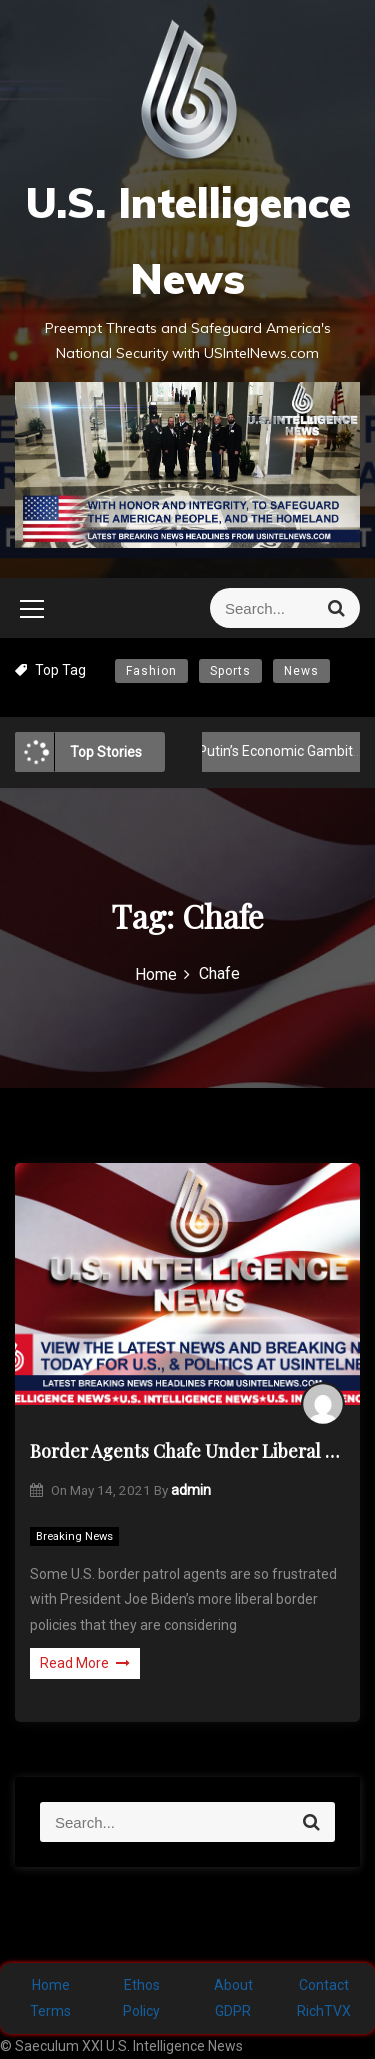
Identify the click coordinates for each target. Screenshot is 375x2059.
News (301, 671)
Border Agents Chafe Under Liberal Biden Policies (187, 1451)
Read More (85, 1663)
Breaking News (74, 1536)
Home (51, 1985)
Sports (230, 671)
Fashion (151, 671)
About (233, 1985)
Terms (50, 2011)
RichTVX (324, 2011)
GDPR (233, 2011)
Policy (141, 2011)
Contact (324, 1985)
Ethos (142, 1985)
